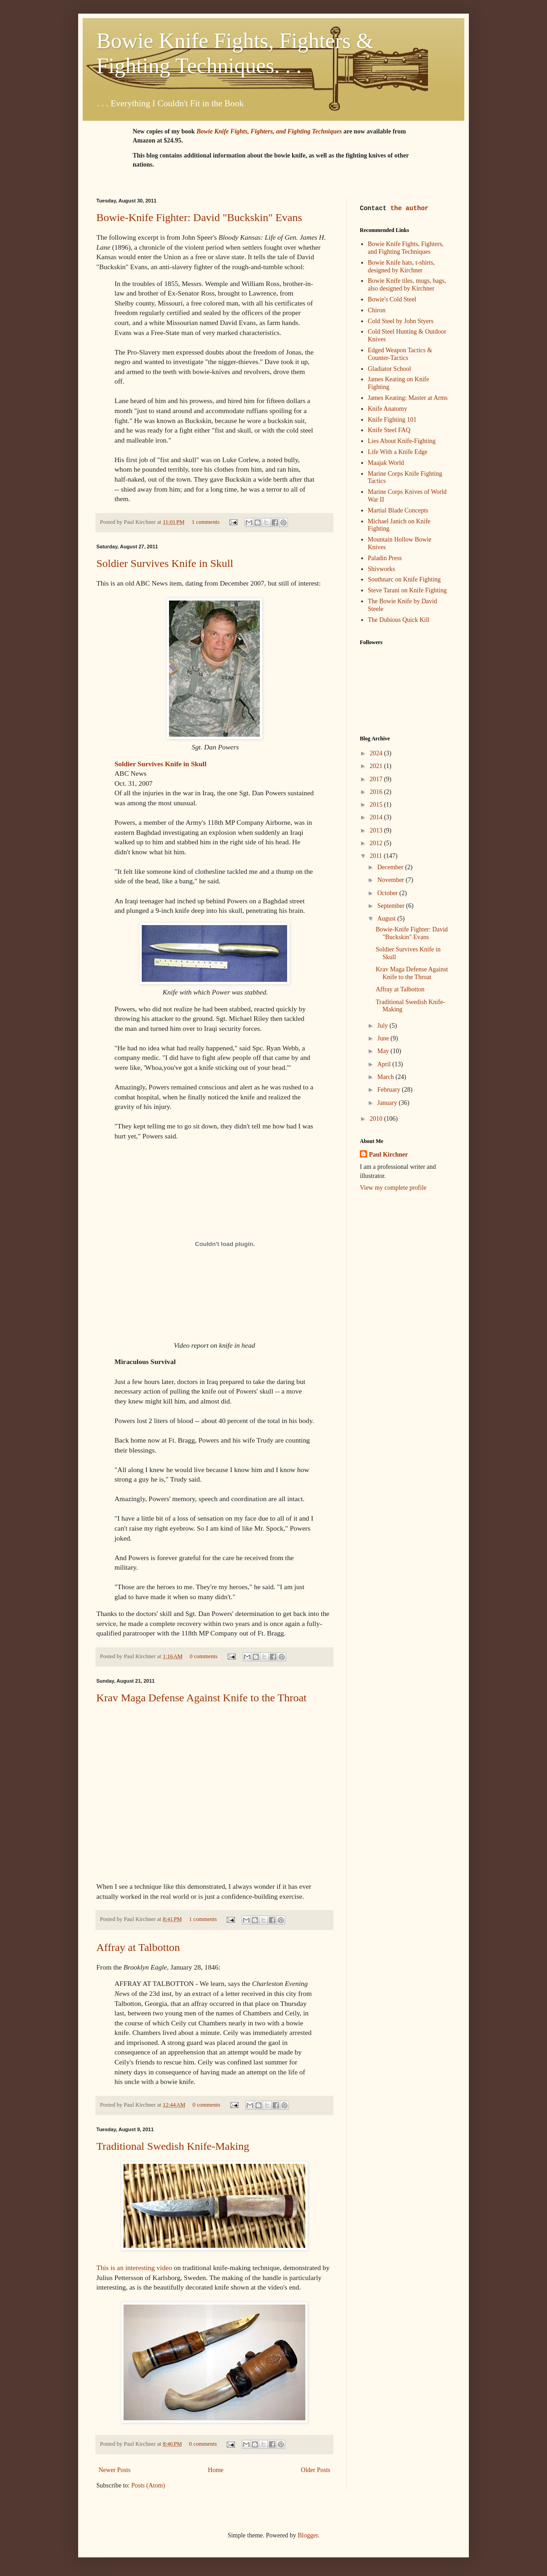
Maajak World (386, 462)
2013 (377, 830)
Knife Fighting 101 (392, 419)
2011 (377, 855)
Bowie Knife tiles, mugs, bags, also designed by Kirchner (407, 284)
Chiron (377, 310)
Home (216, 2470)
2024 (377, 753)
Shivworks (381, 569)
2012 (377, 843)
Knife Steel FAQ (389, 430)
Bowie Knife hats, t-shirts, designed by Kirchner (401, 266)
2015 (377, 804)
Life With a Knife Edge (398, 451)
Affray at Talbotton (138, 1947)
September (391, 905)
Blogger (308, 2535)
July (383, 1025)
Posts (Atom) (148, 2485)
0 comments (204, 1656)
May (383, 1051)
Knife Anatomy (388, 408)
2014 (377, 817)
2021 (377, 766)
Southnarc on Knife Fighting (404, 579)
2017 (377, 779)
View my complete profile (393, 1187)
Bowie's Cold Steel (392, 299)
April (384, 1064)
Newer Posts (114, 2470)
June (383, 1038)
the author (409, 208)
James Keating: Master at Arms (408, 397)
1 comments (205, 522)
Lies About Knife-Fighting (402, 441)
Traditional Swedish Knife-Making (172, 2146)
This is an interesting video (134, 2267)
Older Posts (315, 2470)
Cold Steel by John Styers (401, 321)
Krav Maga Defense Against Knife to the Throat (201, 1698)
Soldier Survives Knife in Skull (164, 563)
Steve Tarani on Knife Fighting (407, 590)
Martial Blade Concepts (398, 510)
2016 (377, 791)
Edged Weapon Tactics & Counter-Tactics (400, 354)
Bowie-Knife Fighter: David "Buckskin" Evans (199, 217)
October (388, 893)
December (391, 867)
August (387, 918)
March (386, 1077)
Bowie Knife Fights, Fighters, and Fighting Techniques (406, 248)
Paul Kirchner (388, 1154)
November (391, 880)
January (387, 1102)
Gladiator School (389, 368)
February (389, 1089)
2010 (377, 1118)
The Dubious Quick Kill (399, 619)
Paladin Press (385, 558)
